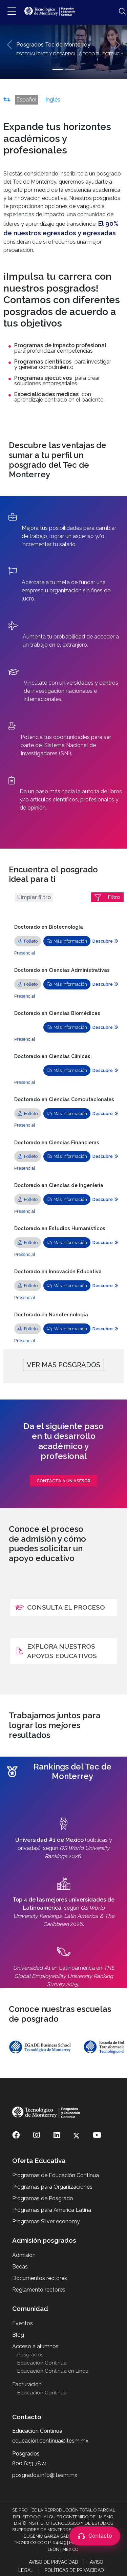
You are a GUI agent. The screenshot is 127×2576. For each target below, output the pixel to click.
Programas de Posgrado (42, 2198)
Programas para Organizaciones (52, 2187)
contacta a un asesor (63, 1480)
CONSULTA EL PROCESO (60, 1607)
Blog (18, 2335)
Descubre (105, 941)
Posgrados (30, 2355)
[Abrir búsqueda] (119, 11)
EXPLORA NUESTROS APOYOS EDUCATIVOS (56, 1651)
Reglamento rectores (38, 2289)
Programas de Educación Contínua (55, 2175)
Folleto (28, 941)
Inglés (52, 99)
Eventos (22, 2323)
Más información (67, 941)
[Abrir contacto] (94, 2535)
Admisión (24, 2255)
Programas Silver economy (46, 2221)
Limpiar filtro (34, 897)
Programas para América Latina (51, 2210)
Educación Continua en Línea (52, 2371)
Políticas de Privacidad (74, 2570)
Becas (20, 2266)
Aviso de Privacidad (53, 2562)
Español (26, 99)
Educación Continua (42, 2363)
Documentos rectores (39, 2278)
